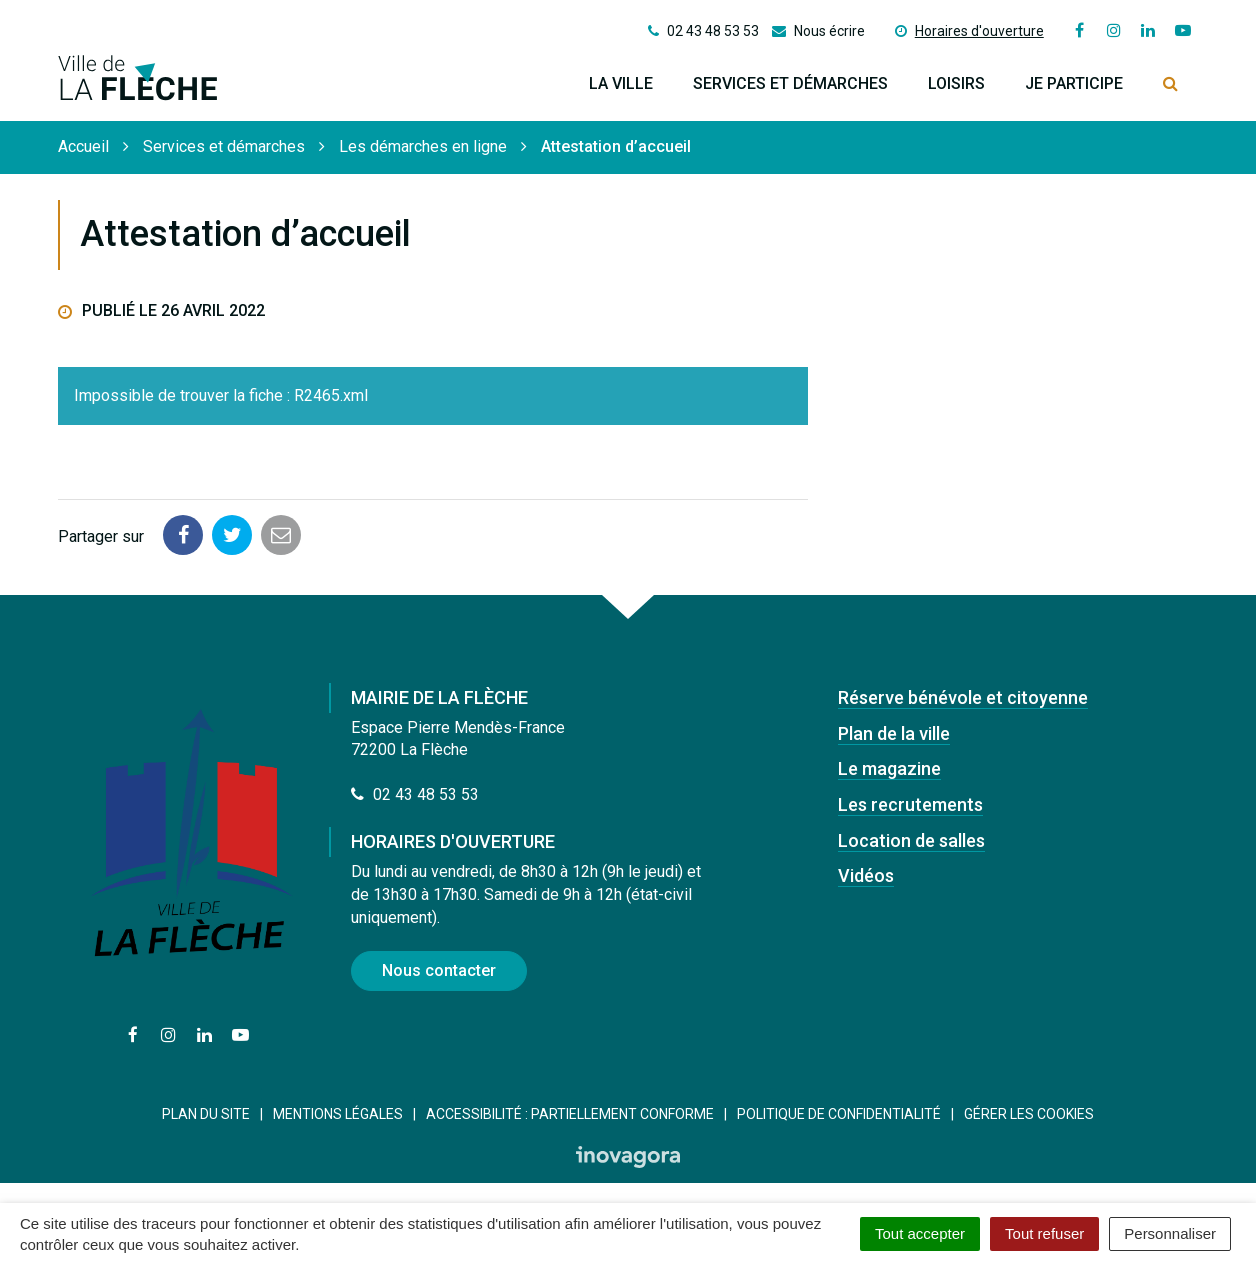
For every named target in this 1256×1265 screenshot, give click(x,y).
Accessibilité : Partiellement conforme (570, 1114)
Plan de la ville (894, 733)
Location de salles (911, 840)
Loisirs (956, 83)
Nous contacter (439, 970)
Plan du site (206, 1114)
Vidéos (866, 875)
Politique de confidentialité (839, 1114)
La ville (621, 83)
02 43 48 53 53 (415, 794)
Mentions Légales (338, 1114)
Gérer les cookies (1029, 1114)
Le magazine (889, 768)
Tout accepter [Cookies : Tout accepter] (920, 1233)
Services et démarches (790, 83)
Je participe (1074, 83)
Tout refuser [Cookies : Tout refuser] (1044, 1233)
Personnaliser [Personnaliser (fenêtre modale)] (1170, 1233)
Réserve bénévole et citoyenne (963, 697)
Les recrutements (910, 804)
